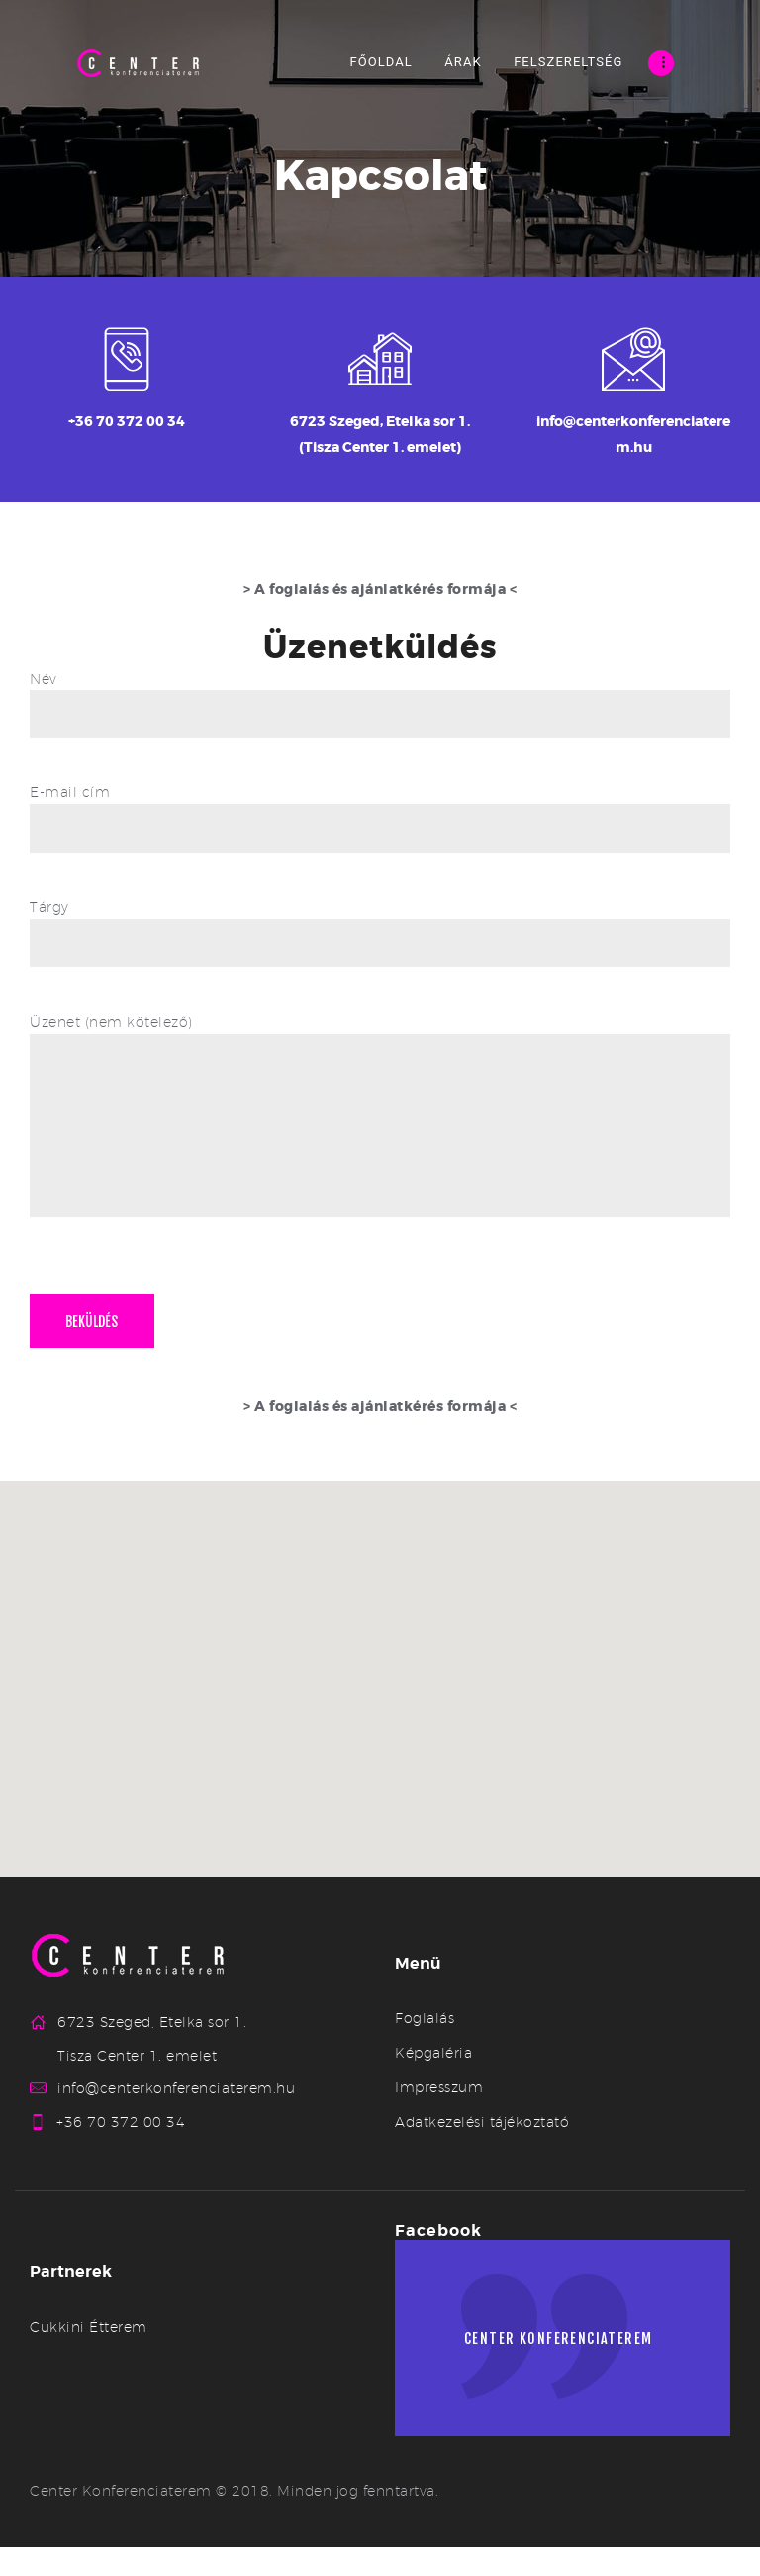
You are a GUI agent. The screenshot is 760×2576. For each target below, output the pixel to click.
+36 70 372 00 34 (121, 2151)
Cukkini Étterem (88, 2355)
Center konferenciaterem (568, 2373)
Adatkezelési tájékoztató (482, 2150)
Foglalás (424, 2046)
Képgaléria (433, 2080)
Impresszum (439, 2115)
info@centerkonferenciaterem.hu (176, 2117)
